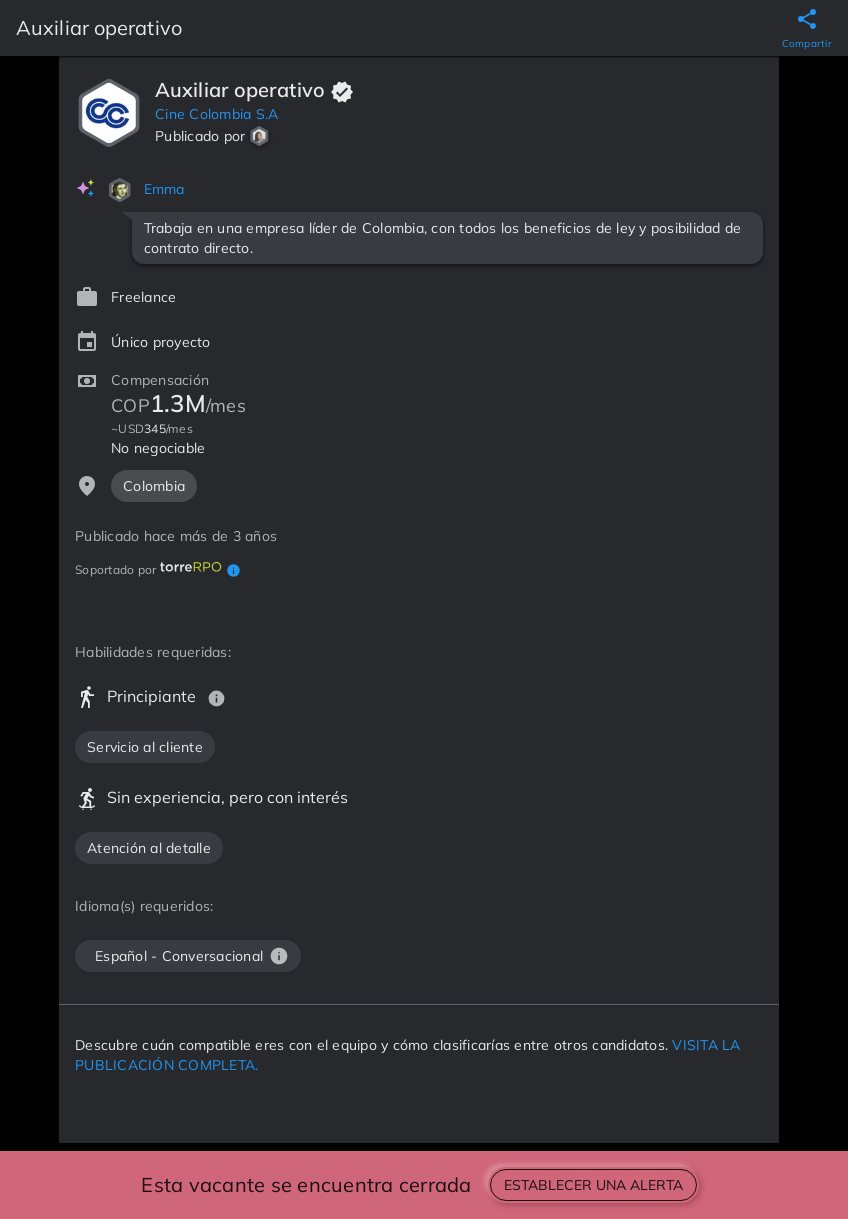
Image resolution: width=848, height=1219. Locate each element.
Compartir (807, 43)
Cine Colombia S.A (216, 114)
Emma (164, 189)
